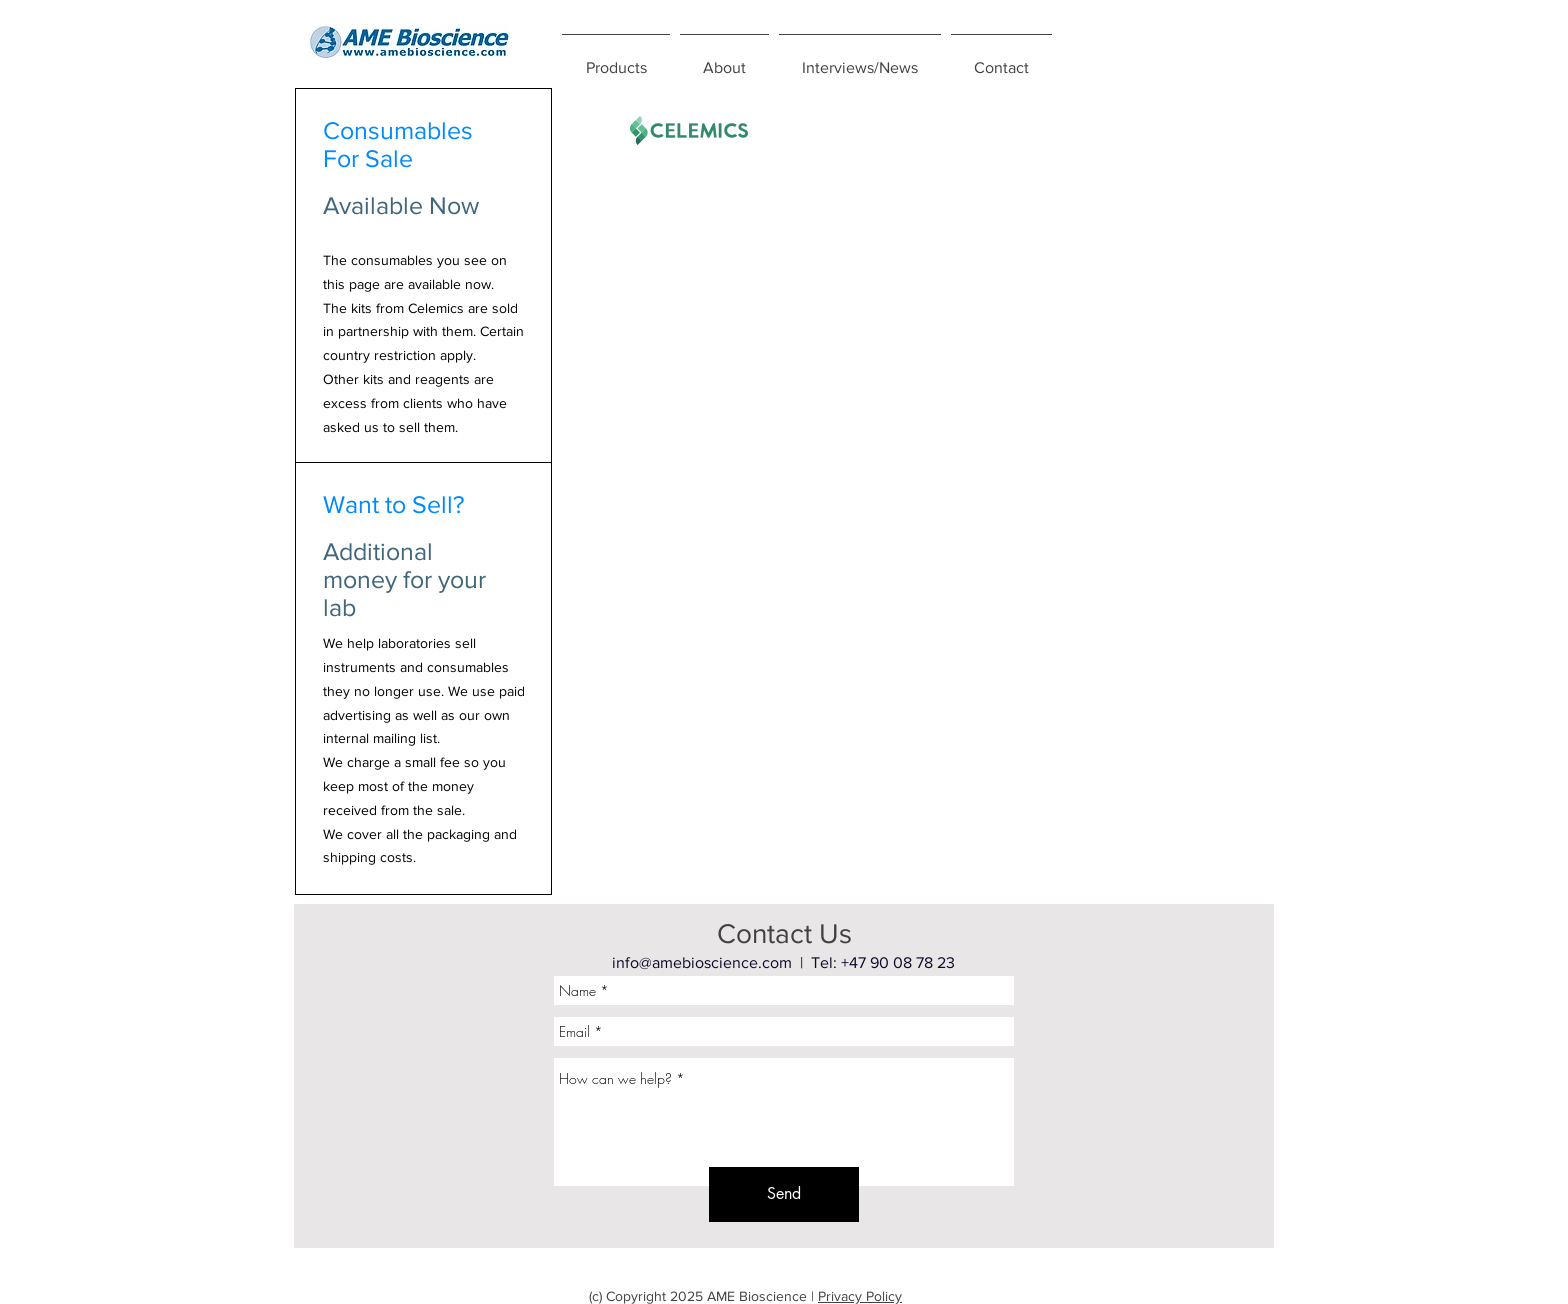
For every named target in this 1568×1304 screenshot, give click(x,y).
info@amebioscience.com (702, 962)
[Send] (784, 1194)
